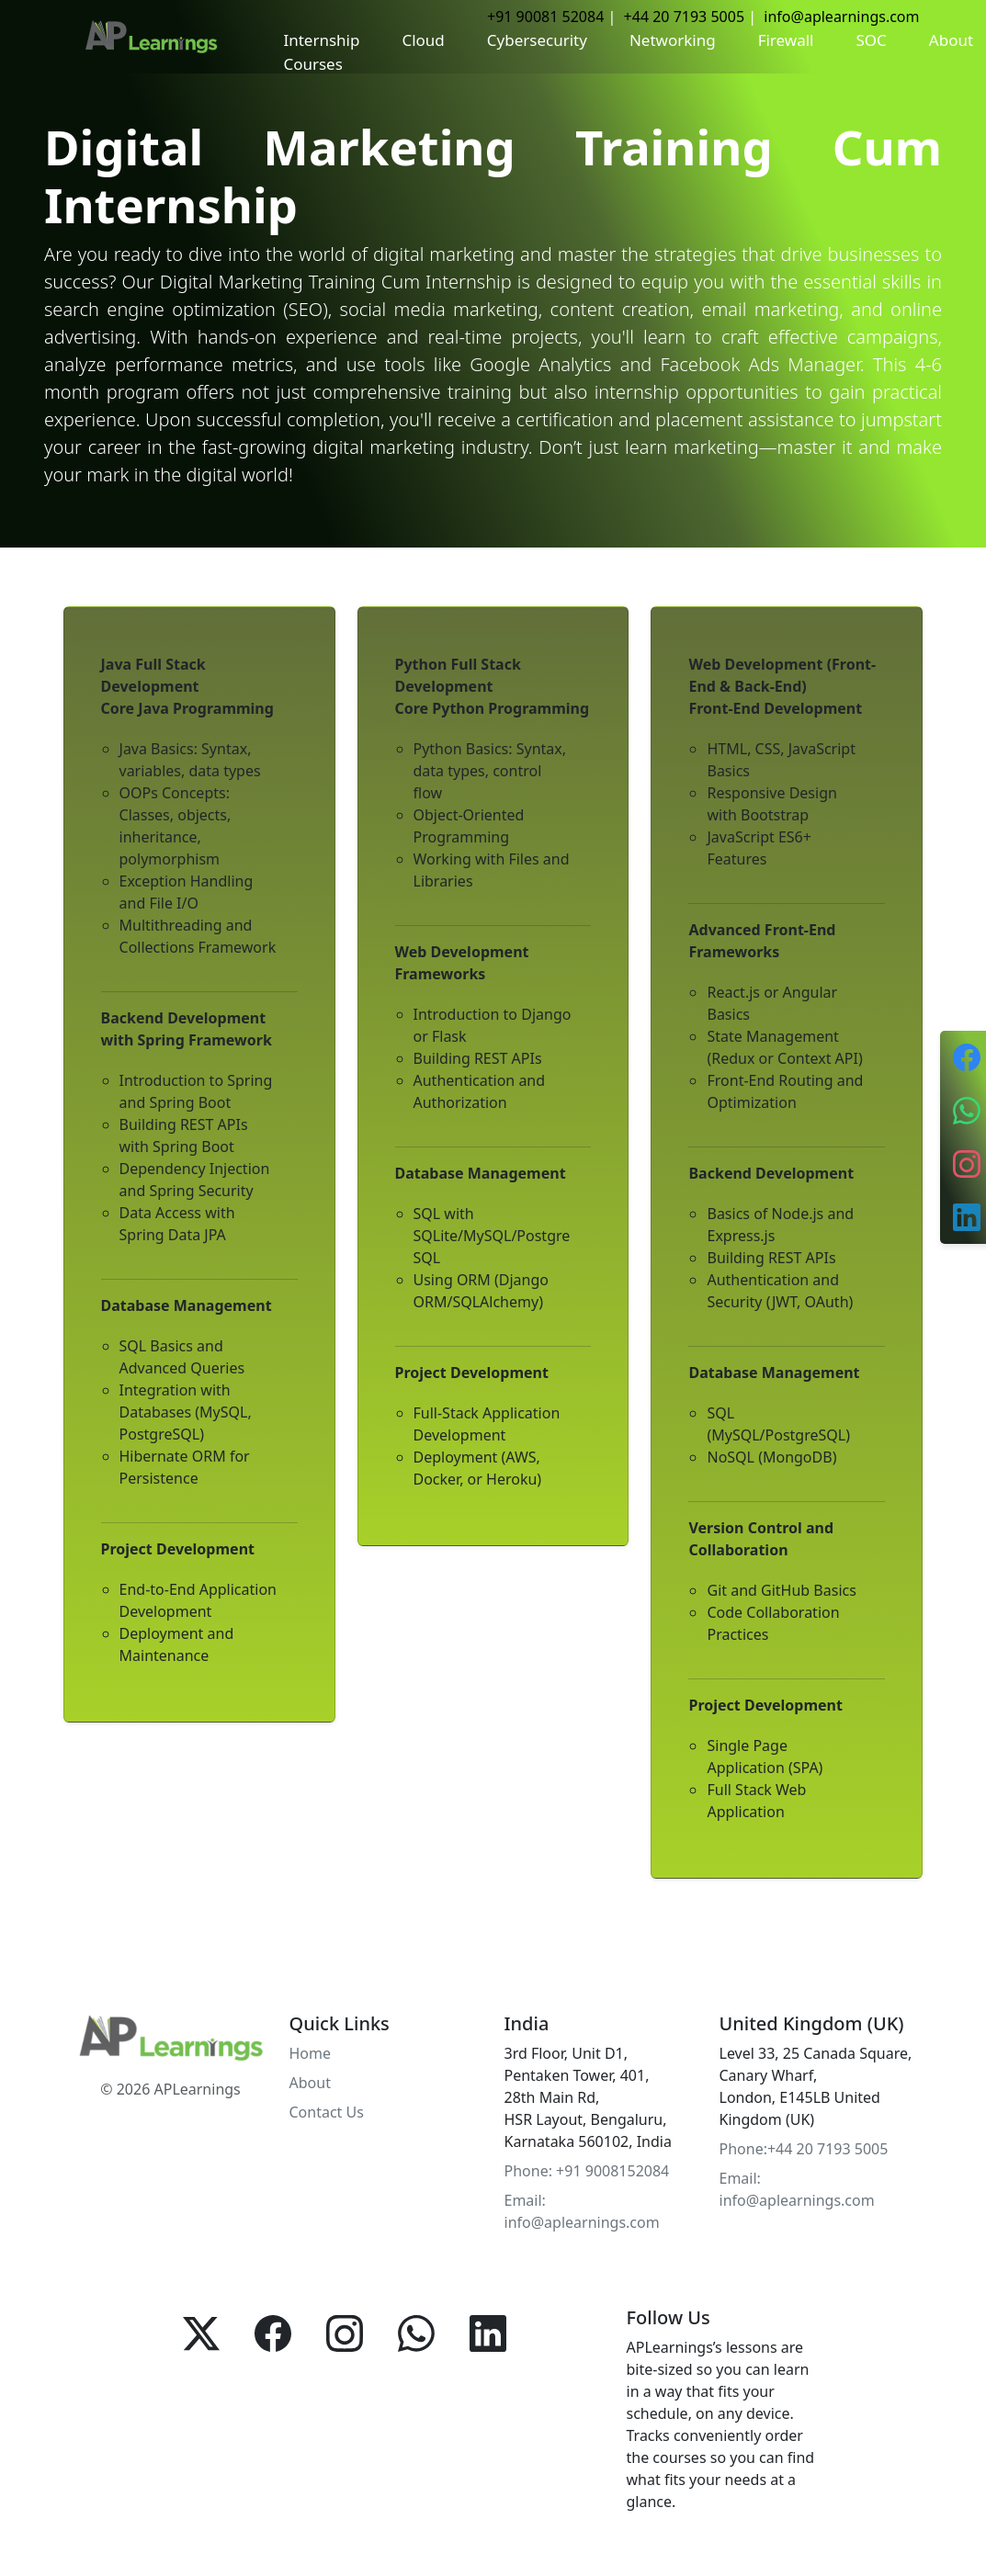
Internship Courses (321, 51)
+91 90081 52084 (545, 16)
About (310, 2083)
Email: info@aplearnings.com (582, 2211)
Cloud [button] (423, 40)
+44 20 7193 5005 (684, 16)
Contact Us (326, 2112)
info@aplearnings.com (841, 16)
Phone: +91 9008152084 (587, 2171)
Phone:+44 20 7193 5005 (804, 2149)
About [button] (951, 40)
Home (310, 2053)
